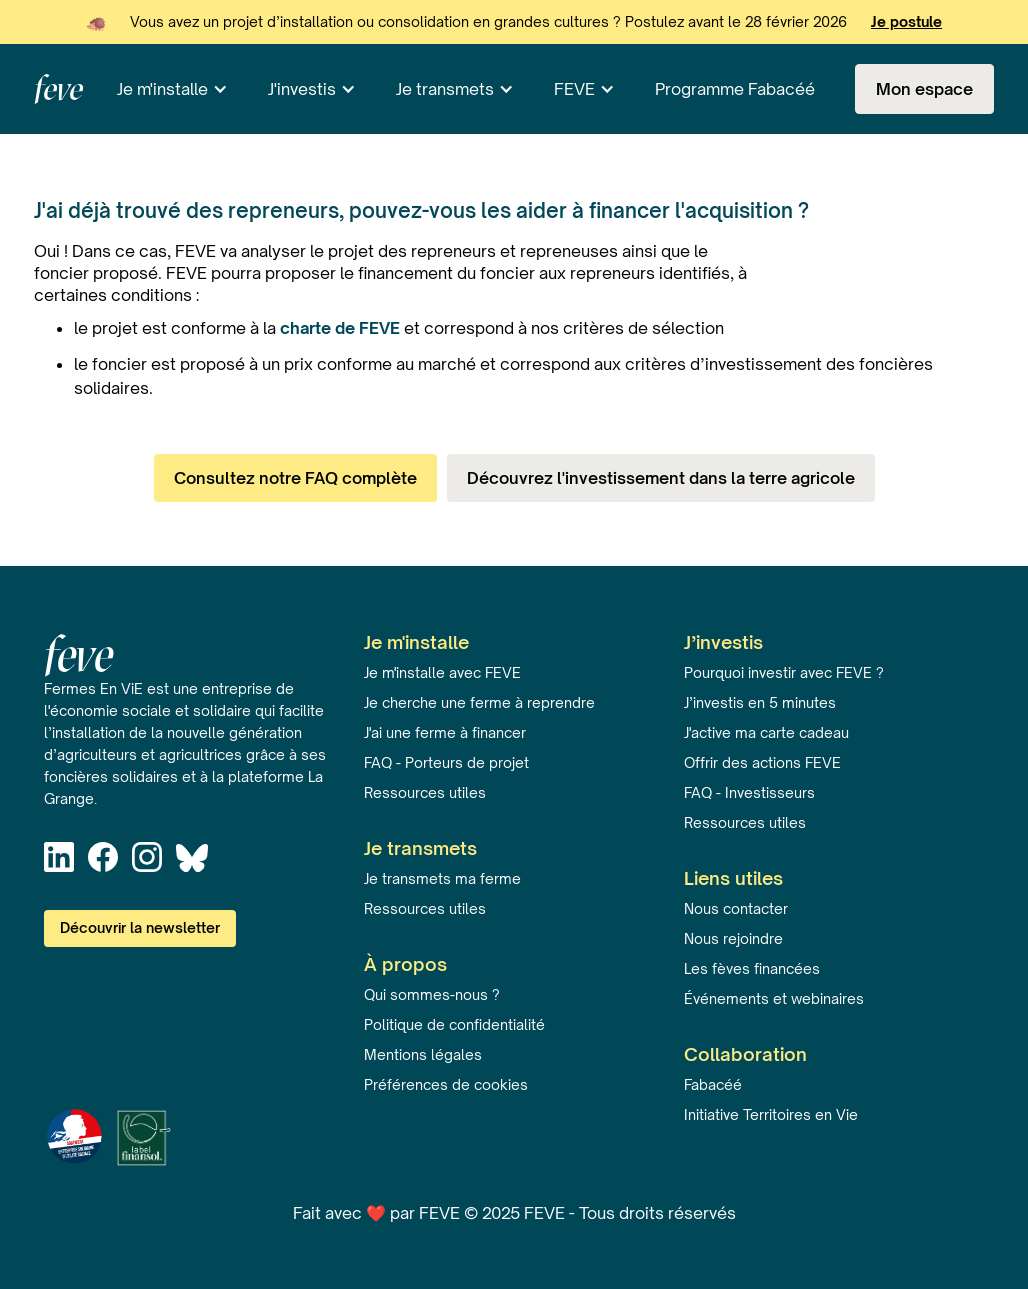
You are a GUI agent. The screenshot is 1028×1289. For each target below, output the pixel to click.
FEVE (574, 89)
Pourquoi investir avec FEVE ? (784, 672)
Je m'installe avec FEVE (442, 672)
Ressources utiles (425, 792)
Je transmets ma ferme (442, 878)
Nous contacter (736, 908)
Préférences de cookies (446, 1084)
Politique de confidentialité (454, 1024)
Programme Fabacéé (735, 89)
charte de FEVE (340, 328)
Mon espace (924, 89)
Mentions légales (423, 1054)
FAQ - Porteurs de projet (446, 762)
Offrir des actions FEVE (762, 762)
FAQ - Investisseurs (749, 792)
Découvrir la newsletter (140, 927)
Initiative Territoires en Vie (771, 1114)
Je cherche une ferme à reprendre (479, 702)
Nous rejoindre (733, 938)
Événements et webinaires (774, 998)
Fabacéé (713, 1084)
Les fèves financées (752, 968)
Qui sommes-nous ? (432, 994)
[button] (172, 89)
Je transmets (445, 89)
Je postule (906, 21)
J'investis (302, 89)
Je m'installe (162, 89)
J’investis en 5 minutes (760, 702)
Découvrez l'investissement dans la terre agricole (661, 478)
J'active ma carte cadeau (766, 732)
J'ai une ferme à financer (445, 732)
